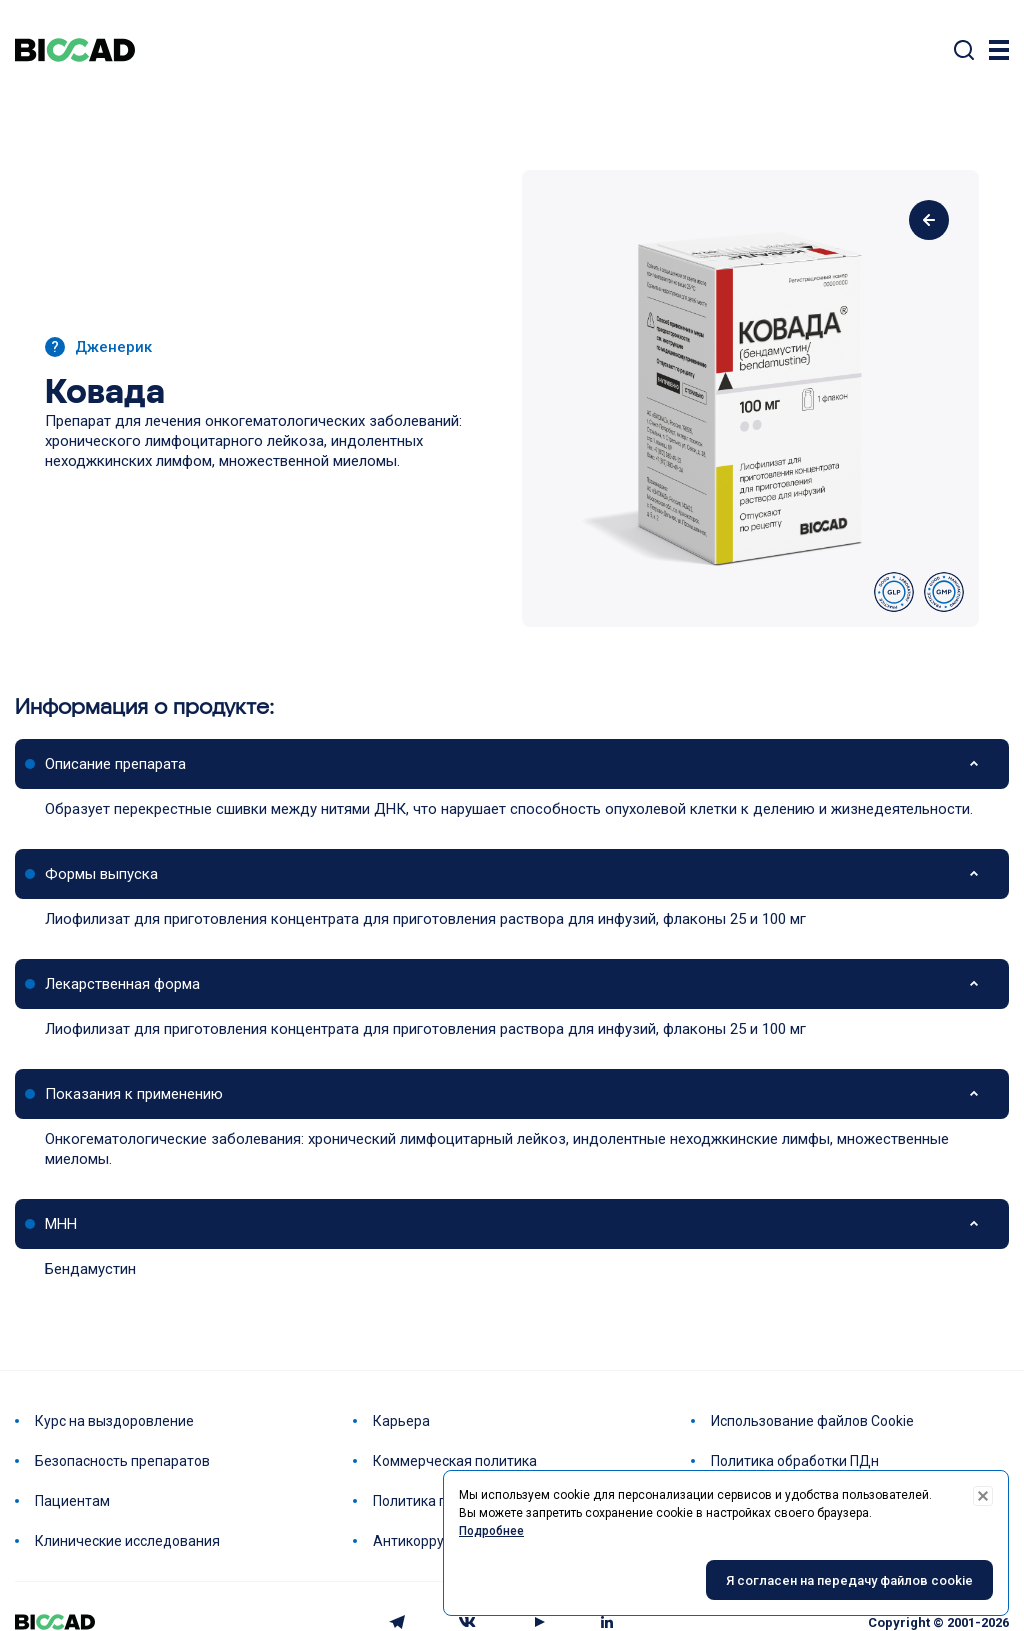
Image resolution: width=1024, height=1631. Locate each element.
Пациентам (72, 1501)
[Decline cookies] (983, 1496)
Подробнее (491, 1531)
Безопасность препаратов (122, 1461)
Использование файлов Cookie (812, 1421)
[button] (512, 764)
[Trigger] (999, 50)
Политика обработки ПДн (795, 1461)
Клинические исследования (127, 1541)
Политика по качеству (445, 1501)
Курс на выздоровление (114, 1421)
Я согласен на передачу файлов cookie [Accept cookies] (849, 1580)
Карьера (401, 1421)
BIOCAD (75, 50)
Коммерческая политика (455, 1461)
